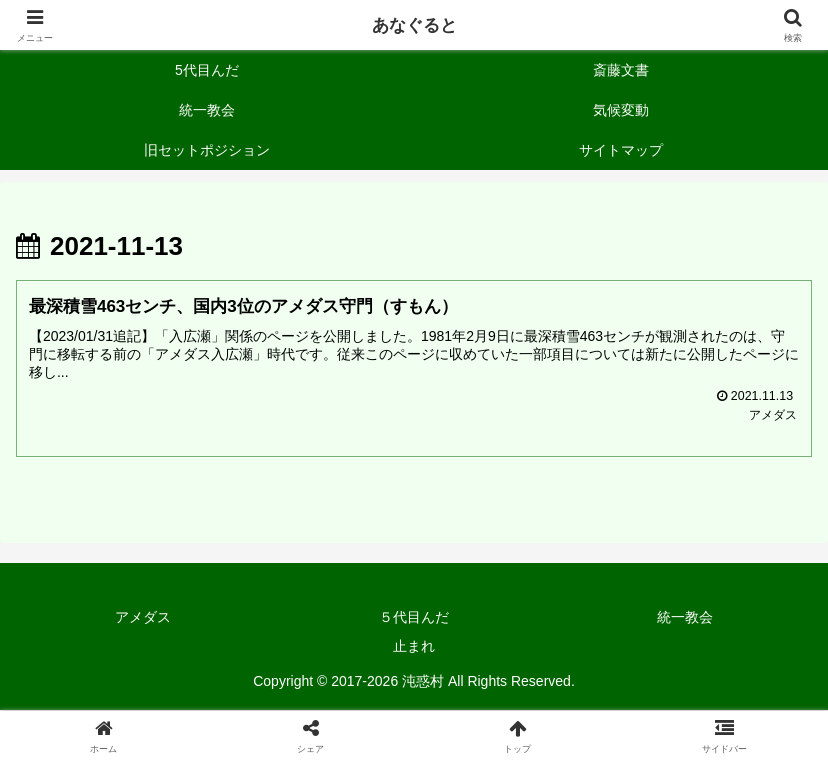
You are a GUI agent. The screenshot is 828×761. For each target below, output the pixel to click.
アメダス (143, 618)
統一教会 (685, 618)
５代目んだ (414, 618)
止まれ (414, 647)
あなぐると (414, 25)
